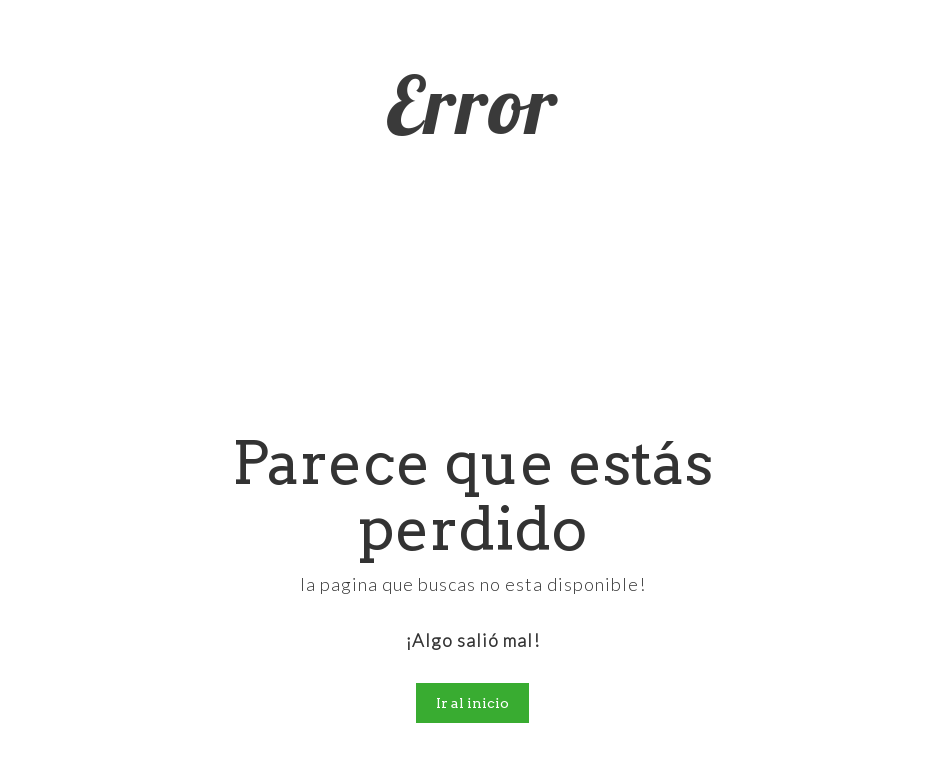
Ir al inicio (472, 703)
